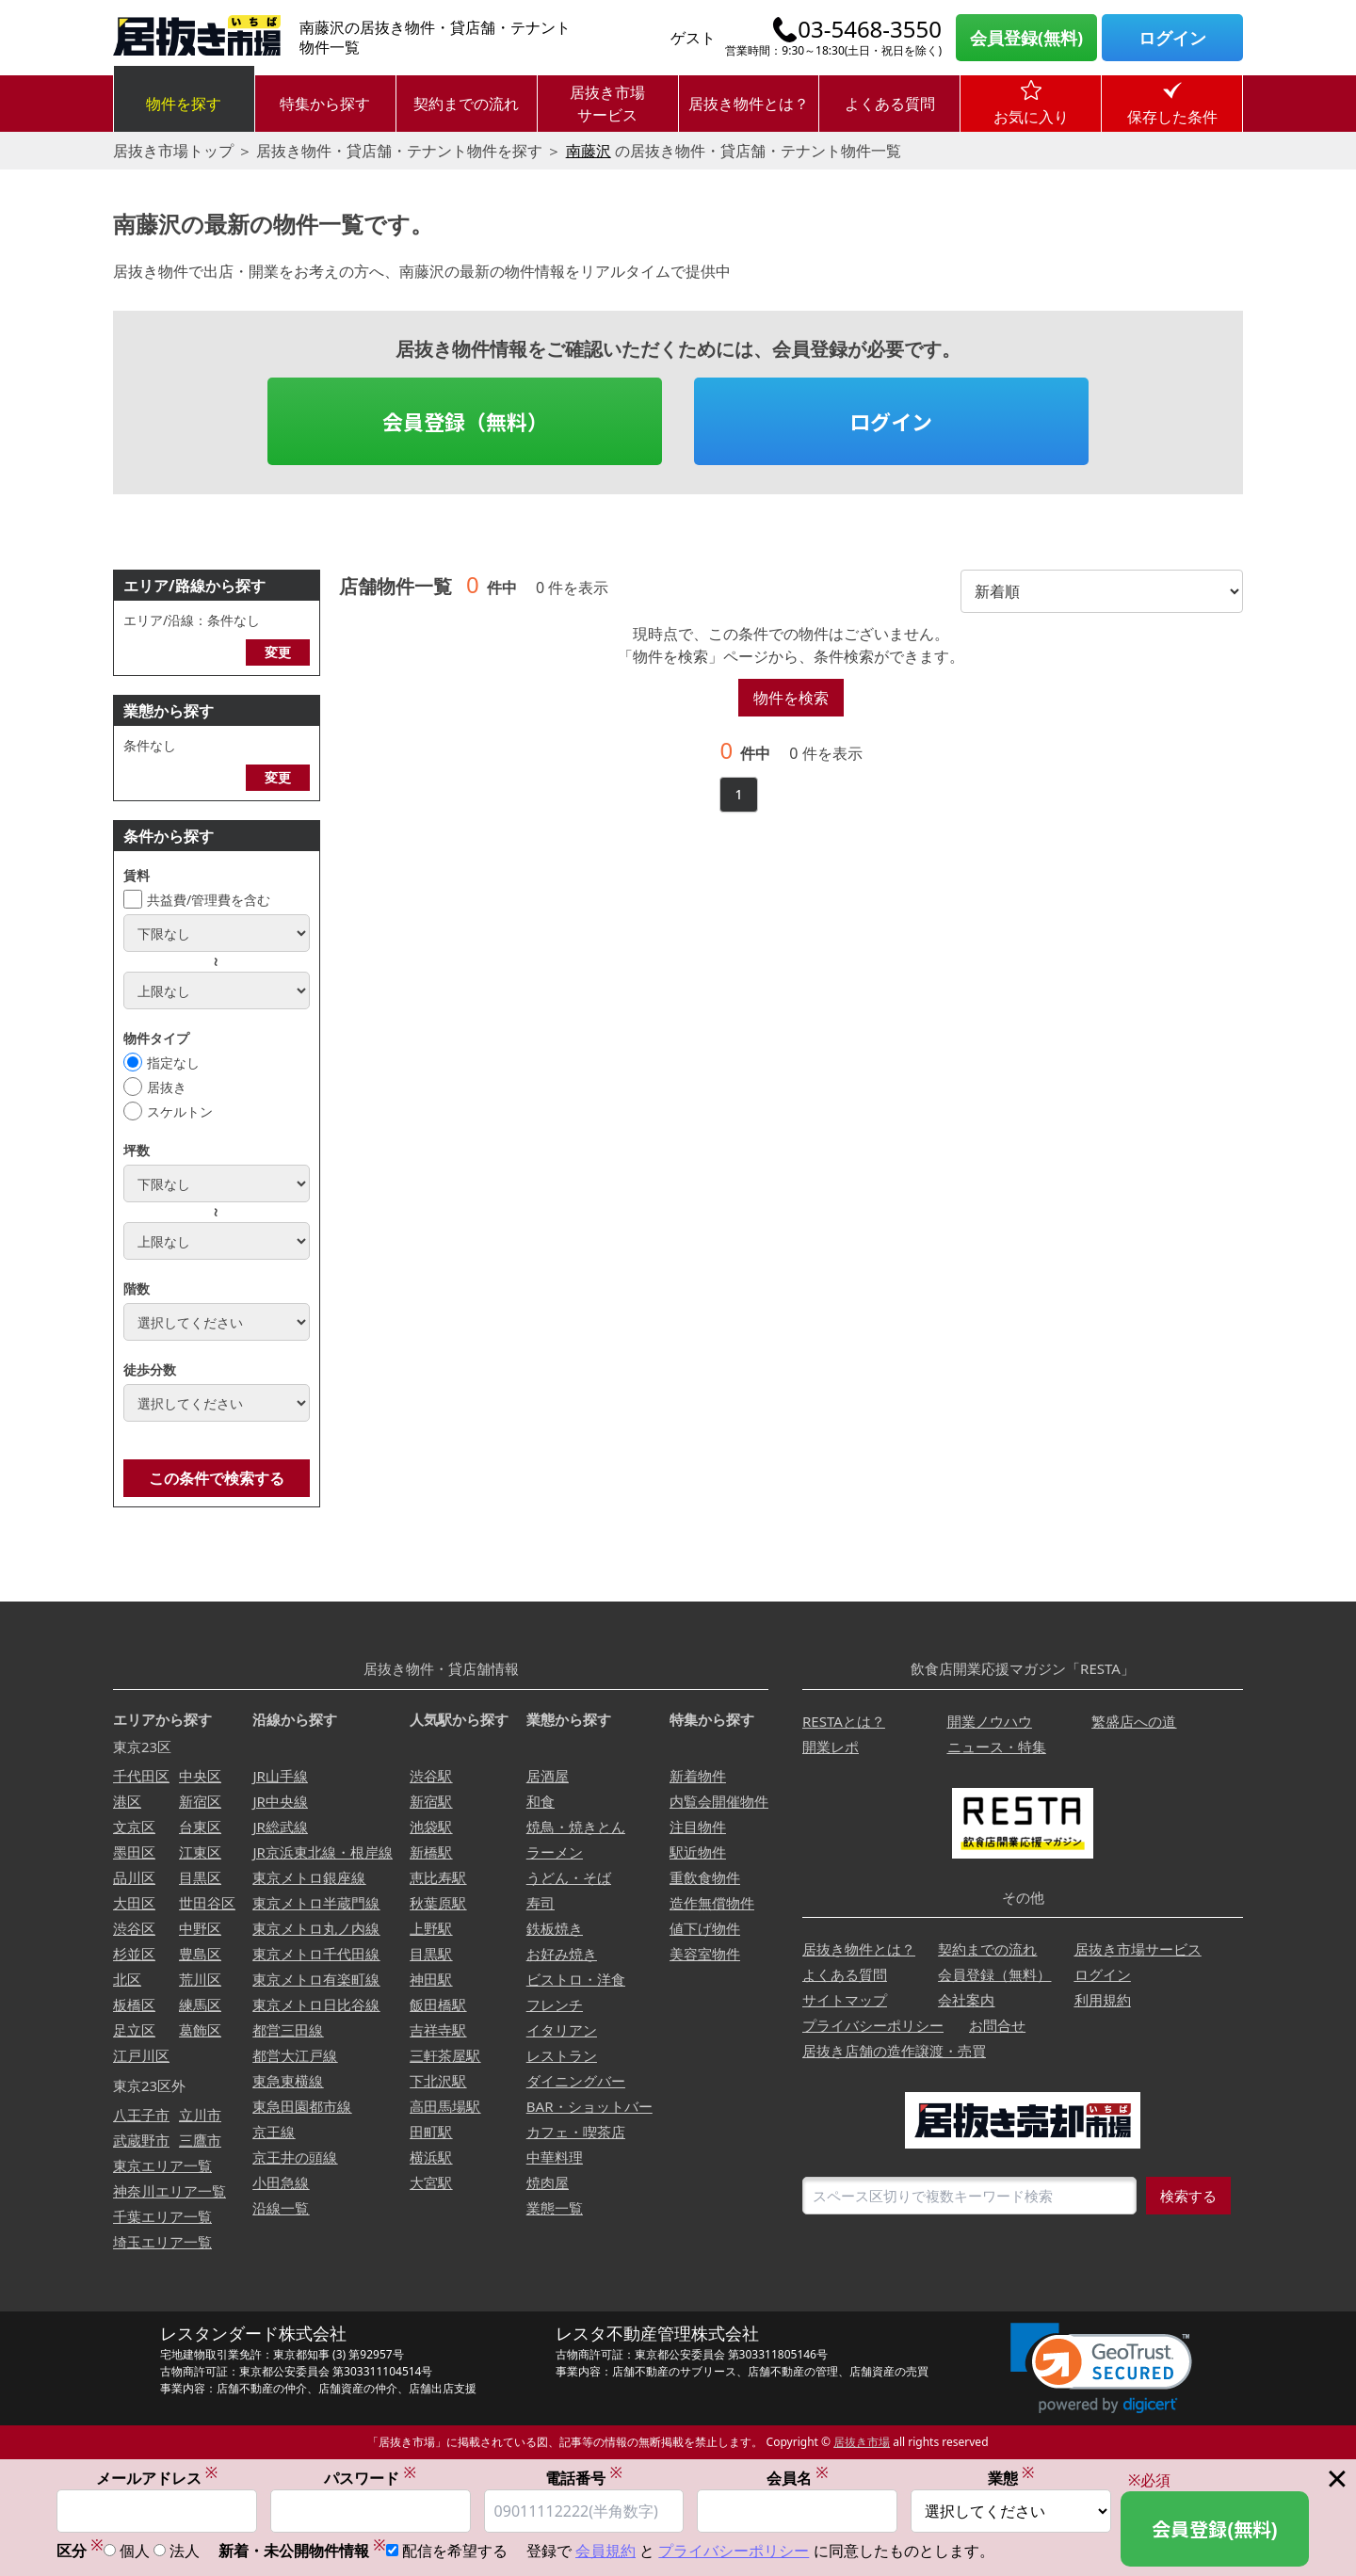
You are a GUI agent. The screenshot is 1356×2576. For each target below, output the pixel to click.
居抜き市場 (861, 2442)
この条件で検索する (216, 1478)
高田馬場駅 (445, 2106)
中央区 (200, 1775)
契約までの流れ (466, 103)
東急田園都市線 (301, 2106)
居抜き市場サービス (607, 103)
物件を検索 (791, 697)
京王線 (273, 2131)
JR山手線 (279, 1775)
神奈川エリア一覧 (169, 2191)
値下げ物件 (705, 1928)
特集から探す (325, 103)
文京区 (134, 1826)
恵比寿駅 (438, 1877)
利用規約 (1102, 1999)
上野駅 (431, 1928)
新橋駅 (431, 1852)
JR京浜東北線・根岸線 (322, 1852)
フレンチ (554, 2004)
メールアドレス (157, 2477)
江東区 (200, 1852)
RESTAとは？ (843, 1721)
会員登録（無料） (465, 421)
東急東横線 (287, 2080)
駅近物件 (698, 1852)
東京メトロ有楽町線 (315, 1979)
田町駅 (431, 2131)
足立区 (134, 2030)
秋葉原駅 (438, 1902)
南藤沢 (588, 150)
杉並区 (134, 1953)
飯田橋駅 (438, 2004)
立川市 (200, 2114)
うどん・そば (568, 1877)
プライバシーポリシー (873, 2025)
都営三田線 (287, 2030)
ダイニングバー (575, 2080)
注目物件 (698, 1826)
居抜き (166, 1087)
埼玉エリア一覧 (162, 2241)
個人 (135, 2551)
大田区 (134, 1902)
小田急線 (280, 2182)
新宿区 (200, 1801)
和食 (540, 1801)
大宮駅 (431, 2182)
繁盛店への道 (1133, 1721)
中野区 (200, 1928)
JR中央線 (279, 1801)
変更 (278, 652)
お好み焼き (561, 1953)
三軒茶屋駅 (445, 2055)
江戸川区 (141, 2055)
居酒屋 (547, 1775)
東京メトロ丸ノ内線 (315, 1928)
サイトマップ (844, 1999)
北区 (127, 1979)
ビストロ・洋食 (575, 1979)
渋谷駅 (431, 1775)
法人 (185, 2551)
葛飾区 (200, 2030)
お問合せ (997, 2025)
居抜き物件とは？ (748, 103)
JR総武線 (279, 1826)
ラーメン (554, 1852)
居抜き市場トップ (173, 150)
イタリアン (561, 2030)
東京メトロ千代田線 (315, 1953)
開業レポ (830, 1746)
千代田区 (141, 1775)
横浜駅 (431, 2157)
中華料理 (554, 2157)
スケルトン (180, 1111)
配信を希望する (455, 2551)
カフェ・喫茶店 (575, 2131)
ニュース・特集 (996, 1746)
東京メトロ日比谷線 (315, 2004)
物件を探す (183, 103)
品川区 (134, 1877)
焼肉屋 (547, 2182)
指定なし (173, 1062)
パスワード (370, 2477)
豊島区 (200, 1953)
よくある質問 (890, 103)
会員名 (798, 2477)
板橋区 (134, 2004)
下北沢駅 (438, 2080)
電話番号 (583, 2477)
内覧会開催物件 (719, 1801)
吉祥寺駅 (438, 2030)
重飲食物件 (705, 1877)
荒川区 (200, 1979)
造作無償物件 (712, 1902)
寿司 (540, 1902)
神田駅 (431, 1979)
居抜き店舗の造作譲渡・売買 (894, 2050)
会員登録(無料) (1026, 37)
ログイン (1172, 37)
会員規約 (605, 2551)
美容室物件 (705, 1953)
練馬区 (200, 2004)
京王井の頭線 (294, 2157)
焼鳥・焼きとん (575, 1826)
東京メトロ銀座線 (308, 1877)
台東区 (200, 1826)
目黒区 (200, 1877)
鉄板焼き (554, 1928)
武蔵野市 (141, 2140)
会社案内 (966, 1999)
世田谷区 (207, 1902)
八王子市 (141, 2114)
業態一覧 (554, 2207)
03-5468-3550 (870, 29)
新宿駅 (431, 1801)
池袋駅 (431, 1826)
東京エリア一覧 (162, 2165)
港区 (127, 1801)
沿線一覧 (280, 2207)
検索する (1188, 2195)
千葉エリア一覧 (162, 2216)
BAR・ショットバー (589, 2106)
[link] (1101, 2368)
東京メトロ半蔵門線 (315, 1902)
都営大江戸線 (294, 2055)
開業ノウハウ (989, 1721)
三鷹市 (200, 2140)
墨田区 (134, 1852)
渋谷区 (134, 1928)
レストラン (561, 2055)
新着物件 (698, 1775)
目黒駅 (431, 1953)
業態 (1011, 2477)
